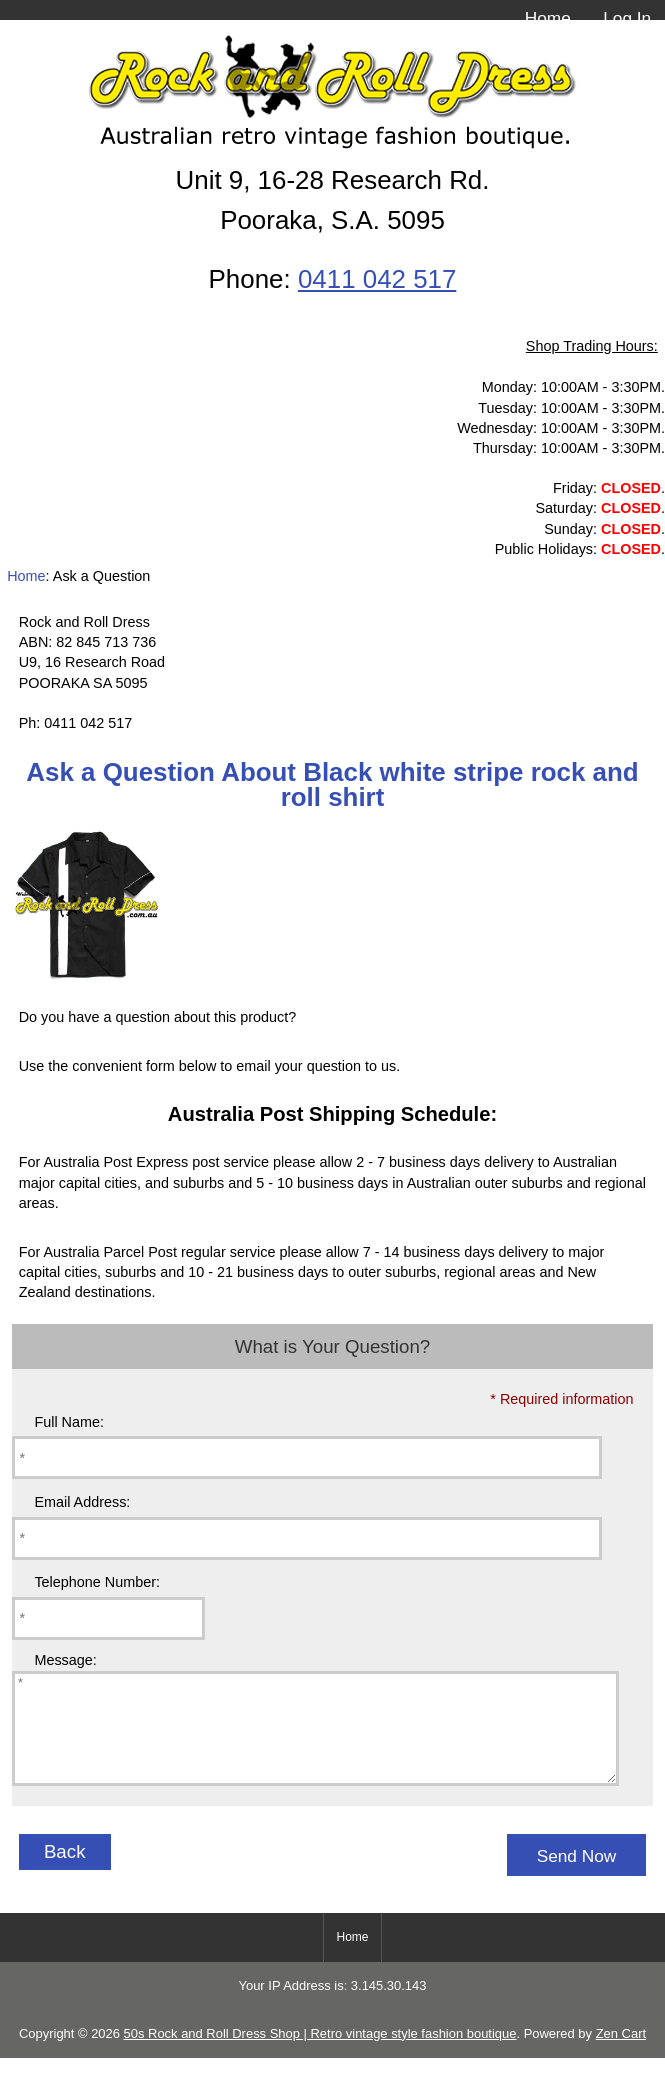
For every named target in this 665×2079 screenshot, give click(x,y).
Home (548, 18)
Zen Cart (621, 2054)
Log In (627, 18)
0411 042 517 (377, 279)
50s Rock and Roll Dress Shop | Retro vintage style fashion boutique (320, 2054)
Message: (65, 1660)
